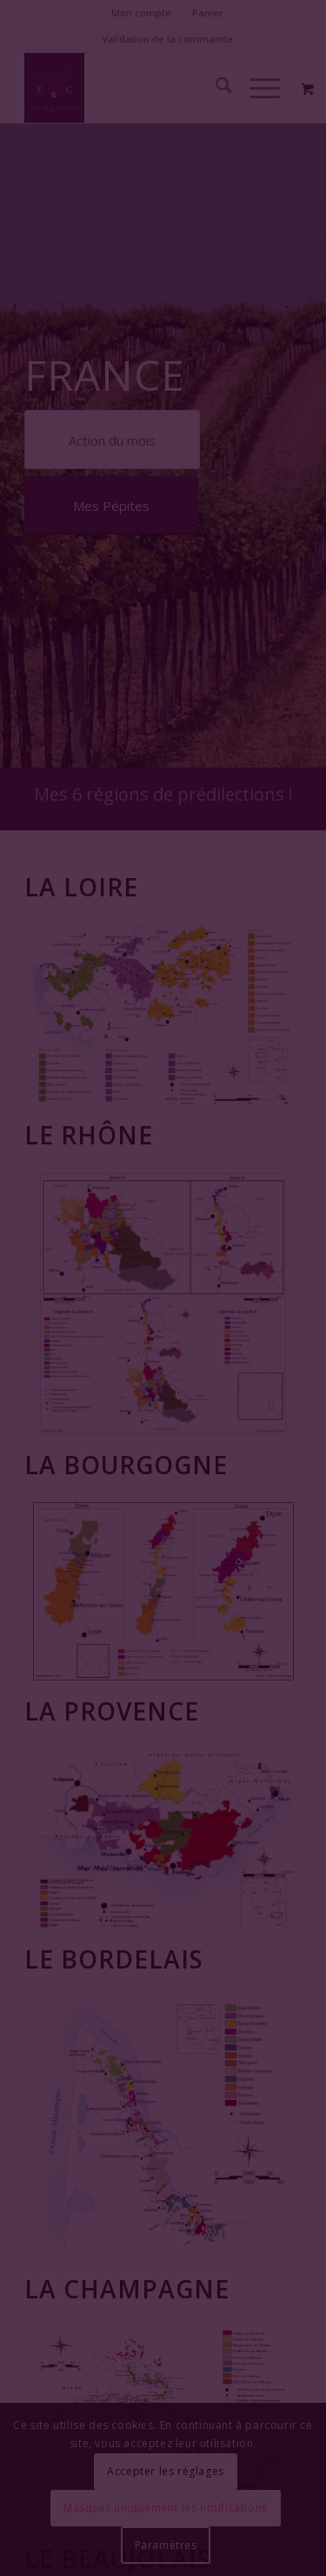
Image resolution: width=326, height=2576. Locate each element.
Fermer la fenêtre (163, 1359)
